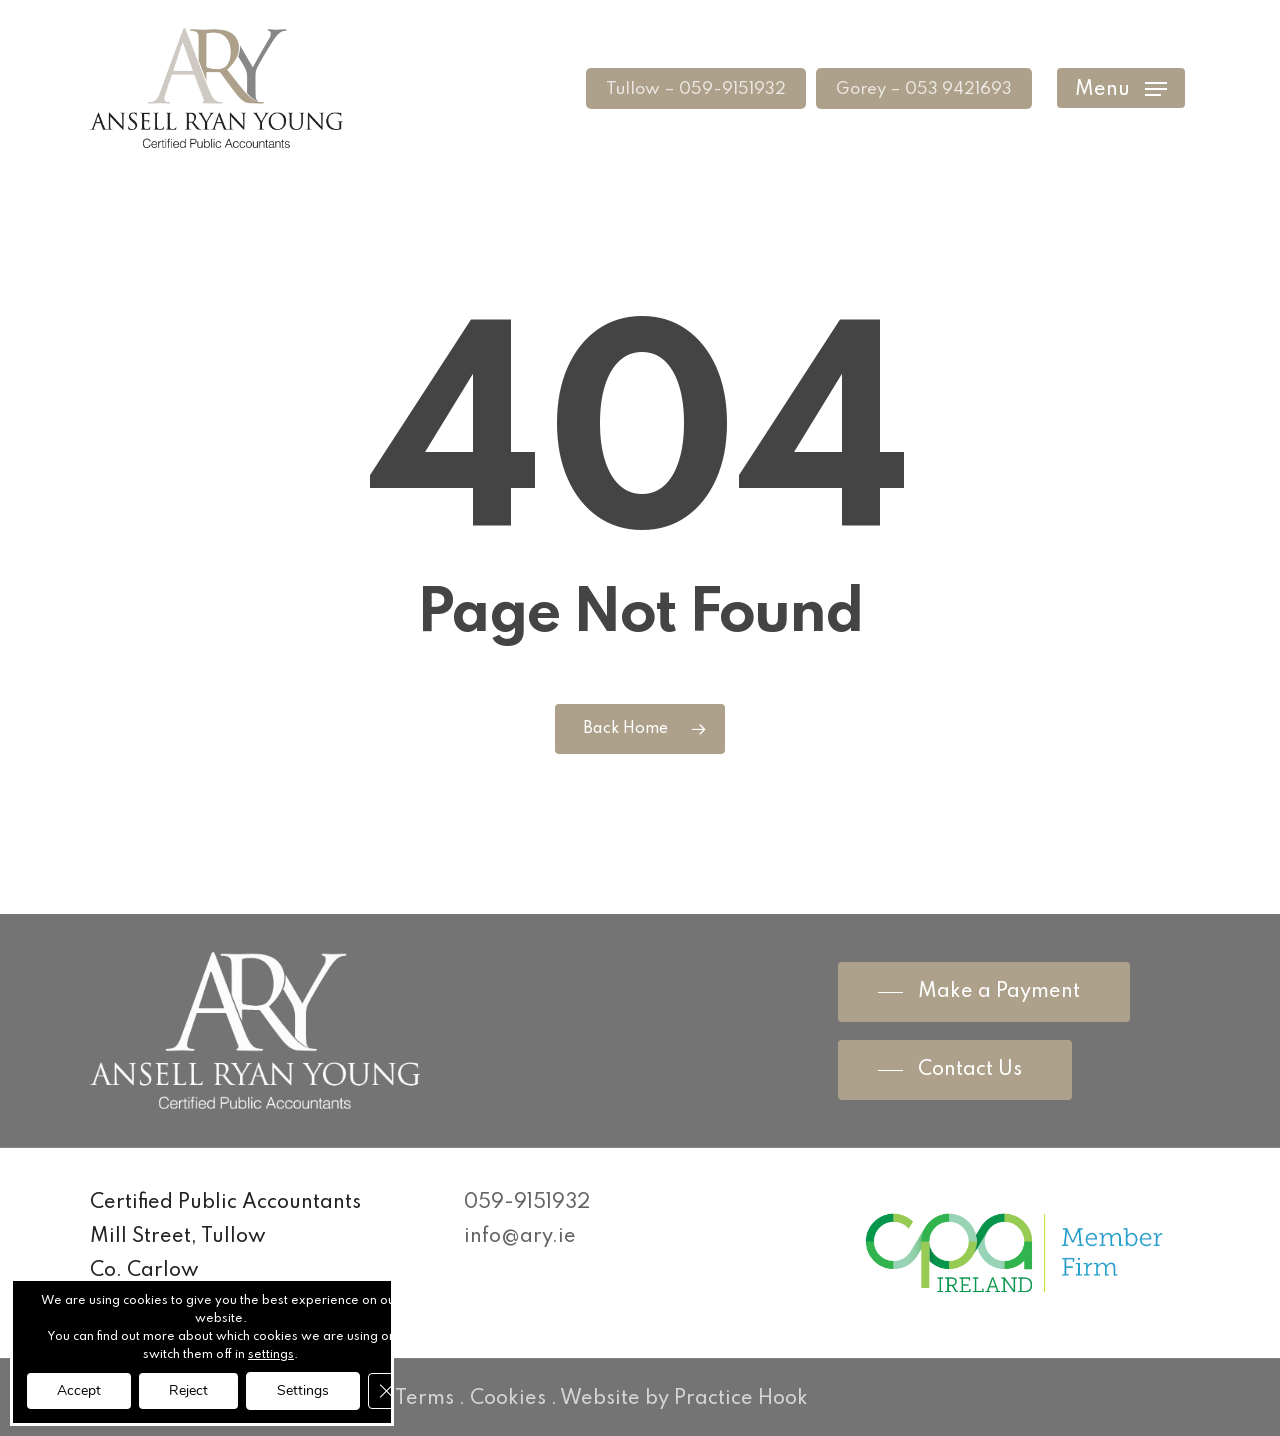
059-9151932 (527, 1203)
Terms (424, 1399)
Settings (303, 1390)
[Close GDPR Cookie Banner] (386, 1391)
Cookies (508, 1399)
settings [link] (271, 1355)
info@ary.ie (520, 1237)
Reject (188, 1390)
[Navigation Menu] (1121, 88)
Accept (79, 1390)
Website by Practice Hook (684, 1399)
